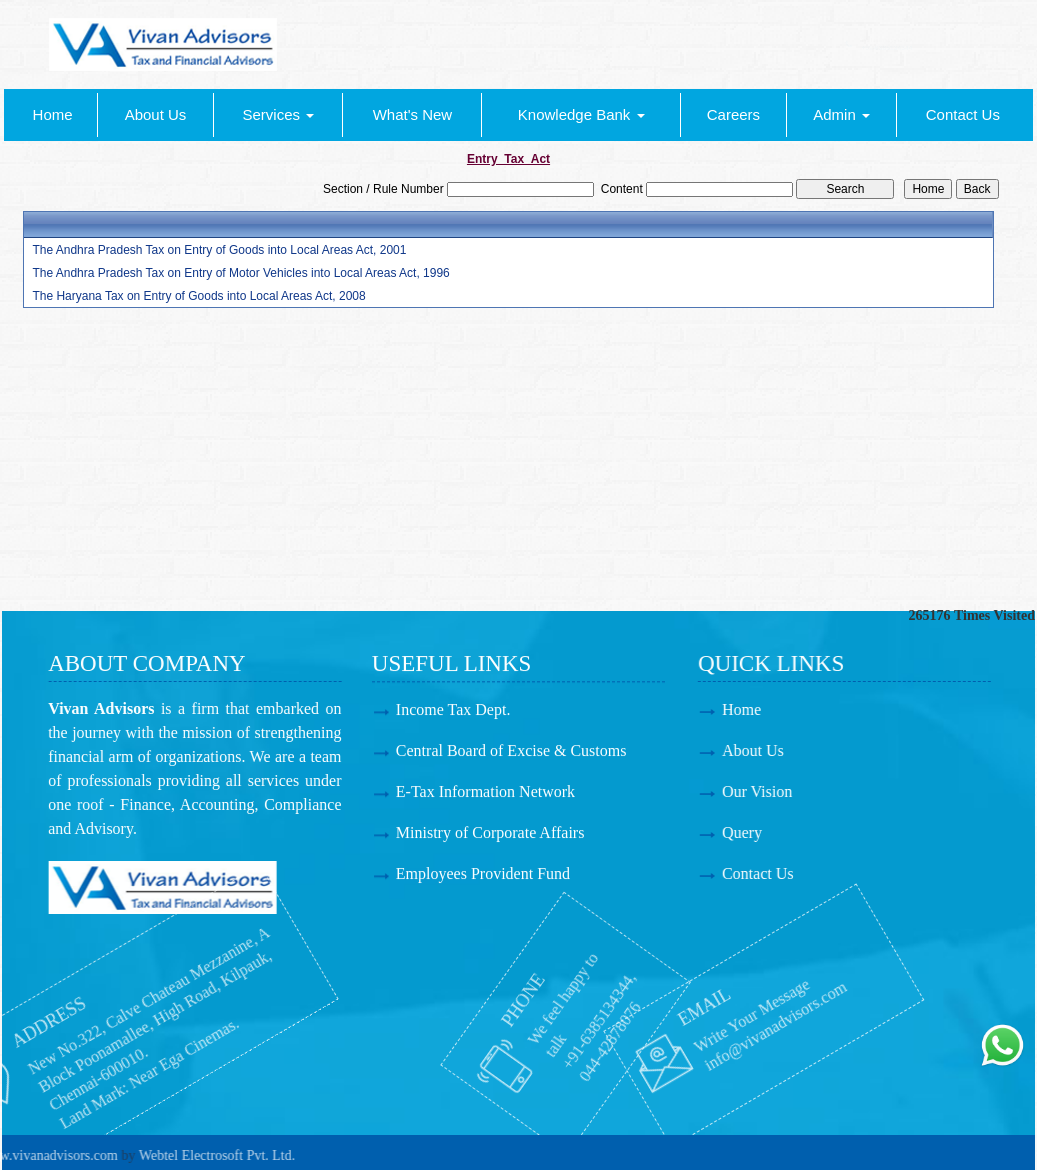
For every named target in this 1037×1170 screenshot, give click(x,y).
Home (53, 114)
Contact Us (963, 114)
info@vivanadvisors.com (696, 1016)
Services (279, 114)
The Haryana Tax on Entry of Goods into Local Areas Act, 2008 (198, 296)
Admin (841, 114)
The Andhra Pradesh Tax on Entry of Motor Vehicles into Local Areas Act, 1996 (240, 273)
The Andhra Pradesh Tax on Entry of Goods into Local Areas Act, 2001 (219, 250)
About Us (156, 114)
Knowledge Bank (581, 114)
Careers (733, 114)
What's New (413, 114)
